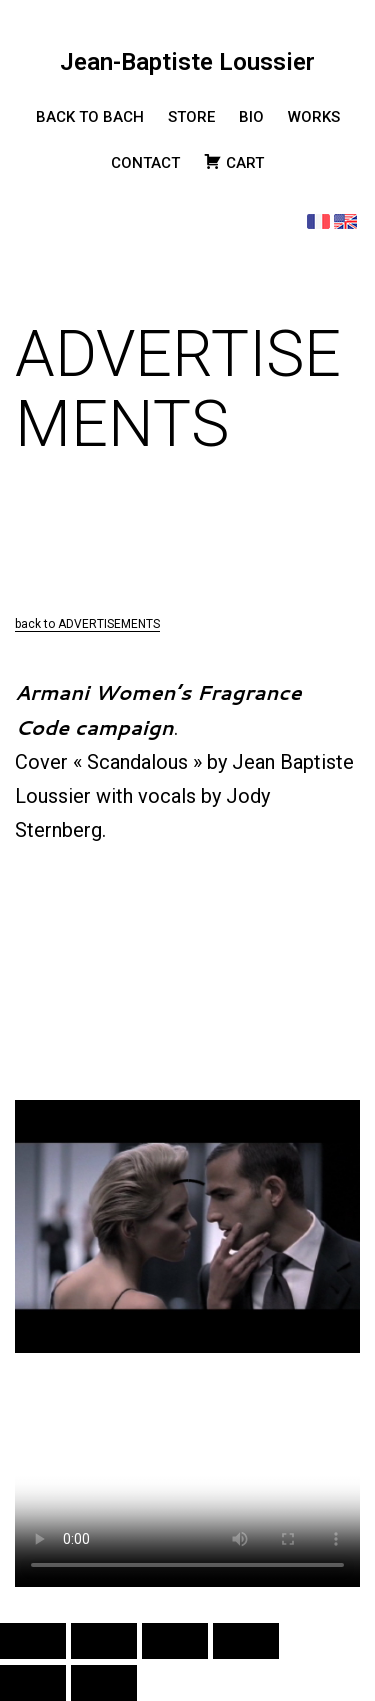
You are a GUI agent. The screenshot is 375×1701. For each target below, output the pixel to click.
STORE (191, 117)
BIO (251, 117)
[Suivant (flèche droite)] (104, 1683)
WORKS (314, 117)
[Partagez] (175, 1641)
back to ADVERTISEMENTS (87, 624)
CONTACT (145, 163)
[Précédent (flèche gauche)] (33, 1683)
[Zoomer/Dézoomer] (33, 1641)
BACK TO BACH (90, 117)
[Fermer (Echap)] (246, 1641)
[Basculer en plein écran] (104, 1641)
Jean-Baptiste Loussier (187, 62)
